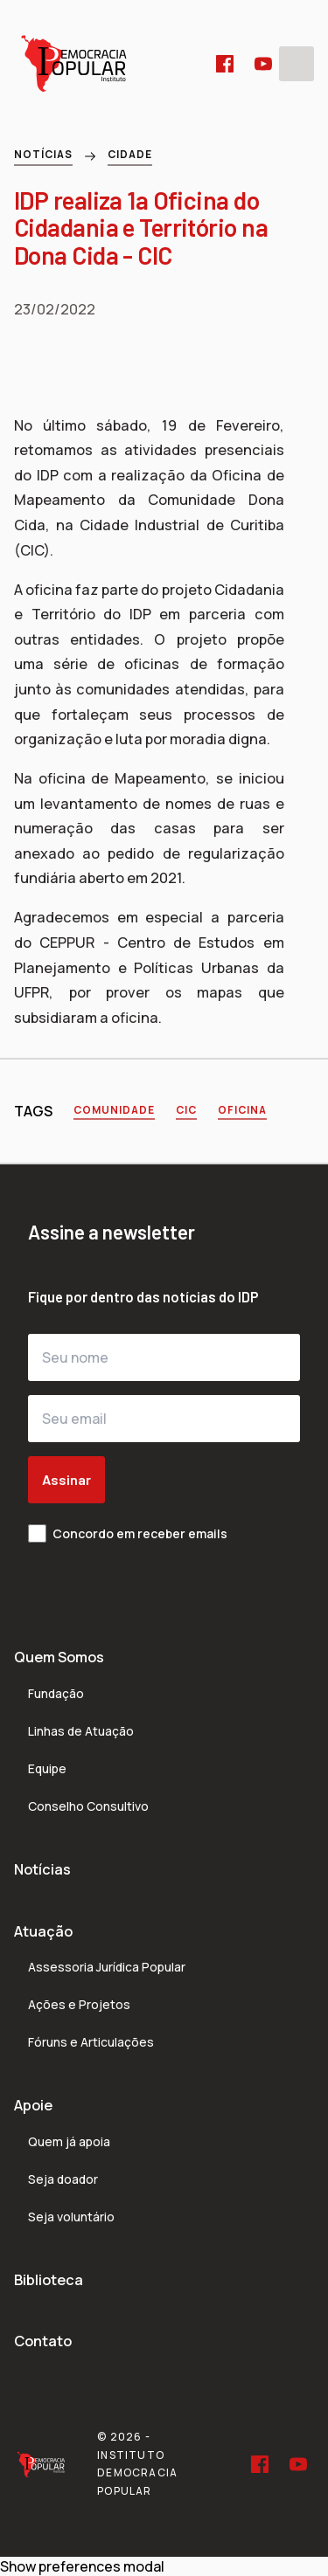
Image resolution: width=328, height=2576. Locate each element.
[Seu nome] (164, 1357)
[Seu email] (164, 1418)
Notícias (43, 154)
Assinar (66, 1479)
